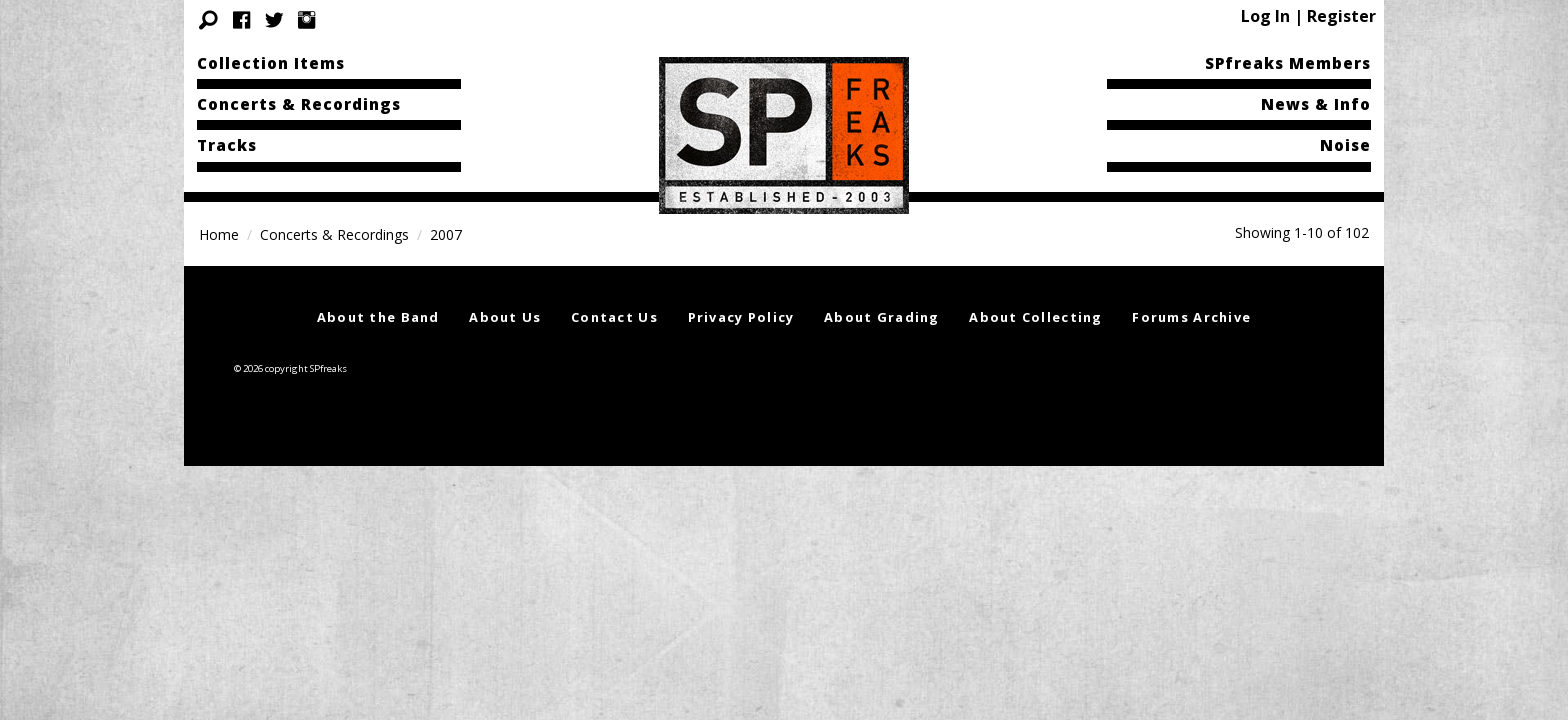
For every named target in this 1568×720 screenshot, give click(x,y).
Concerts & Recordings (299, 104)
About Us (505, 317)
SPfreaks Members (1288, 63)
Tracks (227, 145)
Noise (1345, 145)
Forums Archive (1191, 317)
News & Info (1316, 104)
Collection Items (271, 63)
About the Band (378, 317)
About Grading (882, 317)
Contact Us (614, 317)
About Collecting (1035, 317)
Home (219, 234)
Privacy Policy (741, 317)
